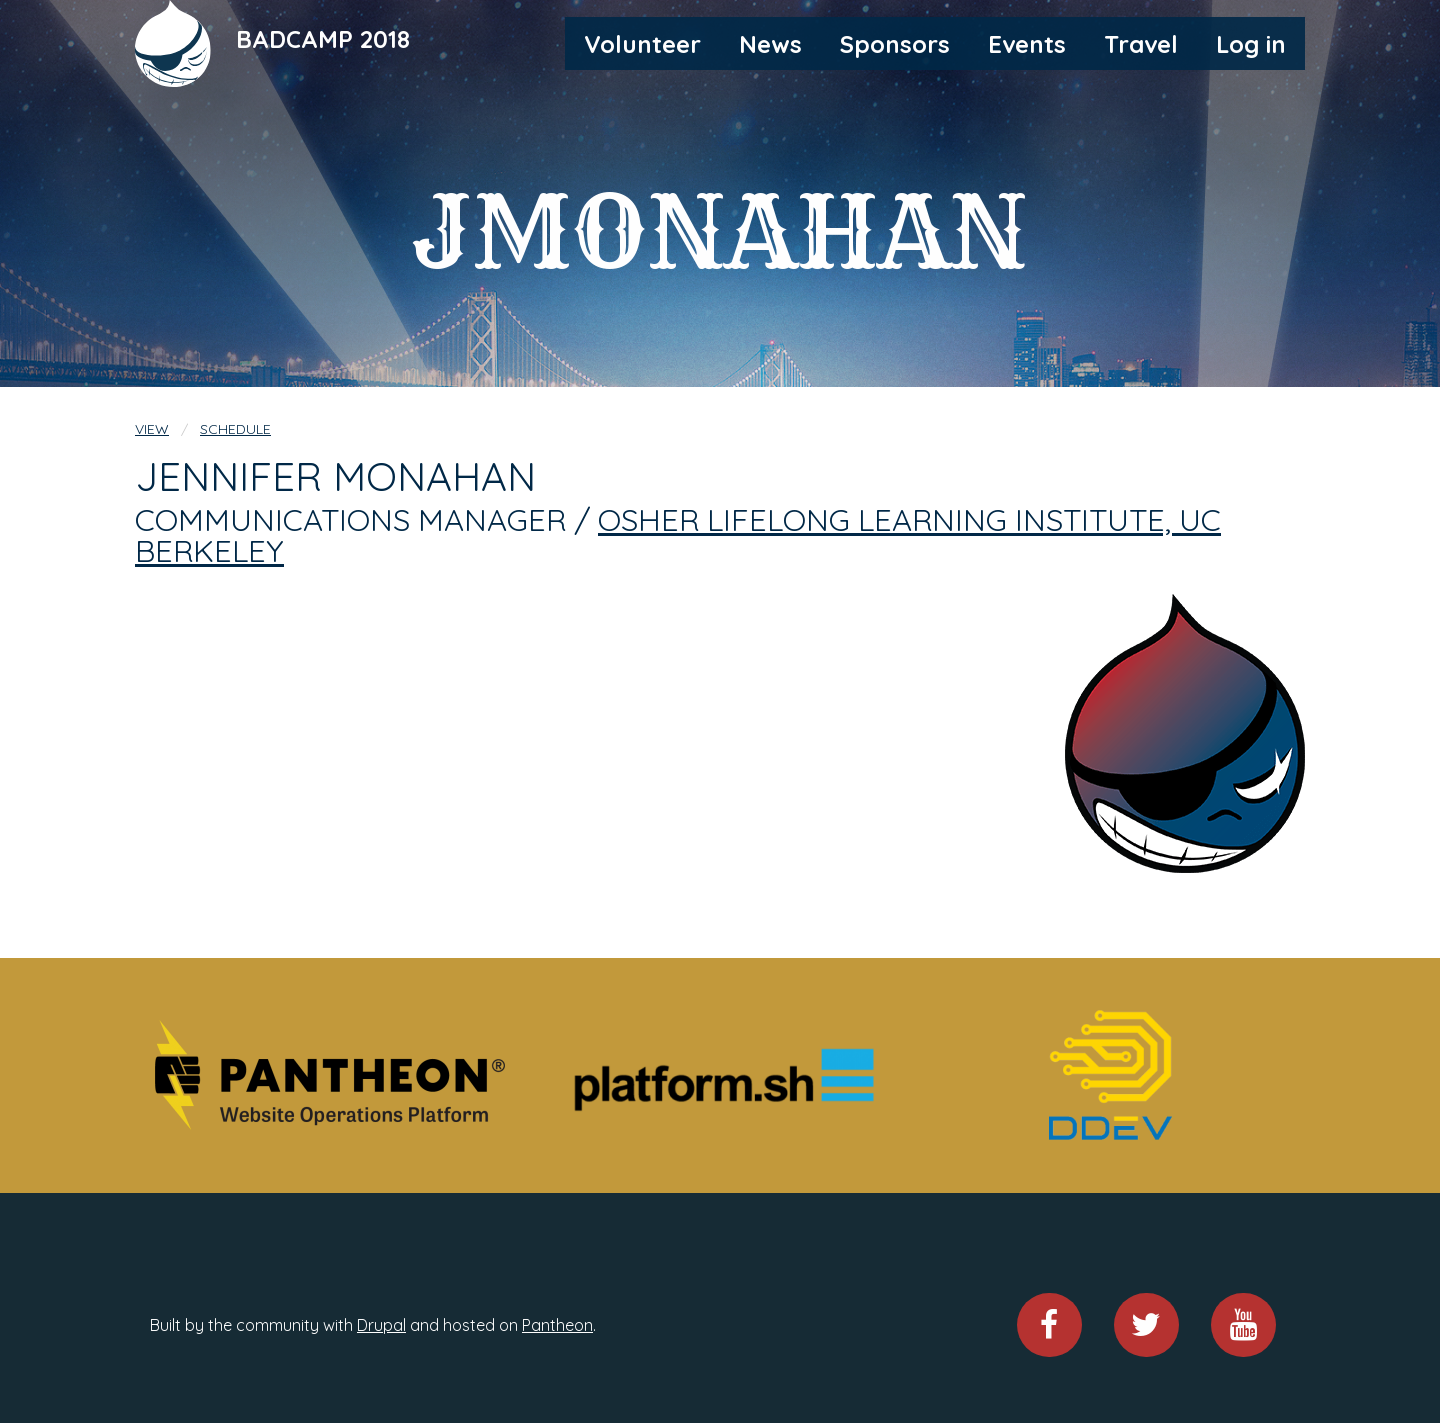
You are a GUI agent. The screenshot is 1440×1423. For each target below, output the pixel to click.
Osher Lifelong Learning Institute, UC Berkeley (678, 535)
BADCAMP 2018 (323, 39)
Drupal (381, 1325)
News (770, 44)
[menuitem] (642, 43)
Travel (1141, 44)
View (152, 429)
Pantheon (557, 1325)
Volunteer (642, 44)
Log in (1251, 44)
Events (1027, 44)
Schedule (235, 429)
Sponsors (895, 44)
